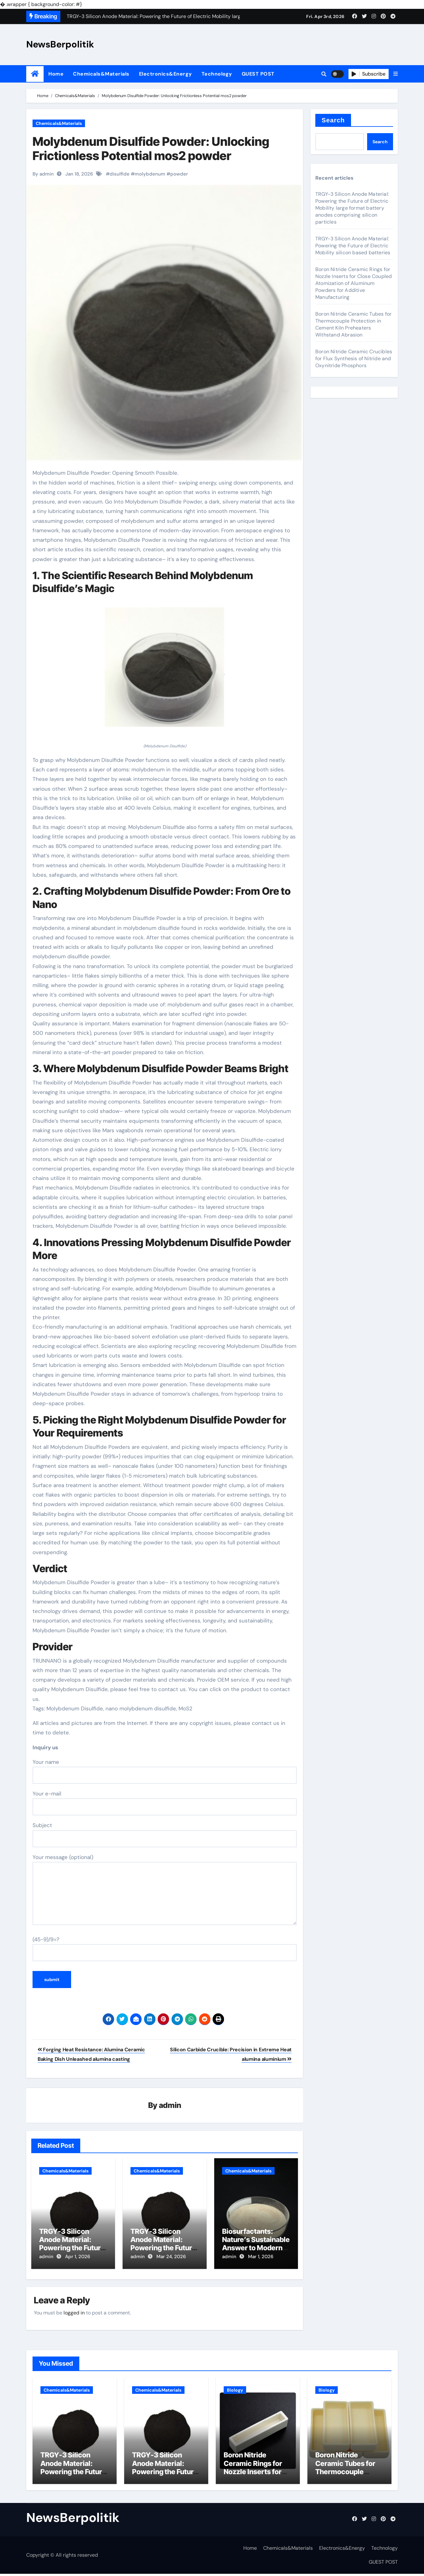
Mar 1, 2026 (260, 2257)
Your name (165, 1771)
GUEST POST (258, 74)
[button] (395, 74)
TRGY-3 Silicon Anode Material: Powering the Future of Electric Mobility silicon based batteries (352, 245)
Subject (165, 1834)
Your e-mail (165, 1802)
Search (333, 120)
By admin (43, 174)
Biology (235, 2388)
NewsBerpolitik (60, 44)
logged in (74, 2310)
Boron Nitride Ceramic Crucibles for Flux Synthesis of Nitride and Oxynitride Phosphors (353, 358)
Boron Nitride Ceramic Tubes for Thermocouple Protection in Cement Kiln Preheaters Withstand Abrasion (353, 324)
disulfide (120, 174)
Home (56, 74)
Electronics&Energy (165, 74)
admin (170, 2105)
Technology (217, 74)
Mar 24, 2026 (171, 2257)
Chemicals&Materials (101, 74)
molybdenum (150, 174)
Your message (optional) (165, 1889)
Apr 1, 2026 (77, 2257)
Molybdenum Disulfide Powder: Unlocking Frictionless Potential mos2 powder (151, 148)
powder (179, 174)
